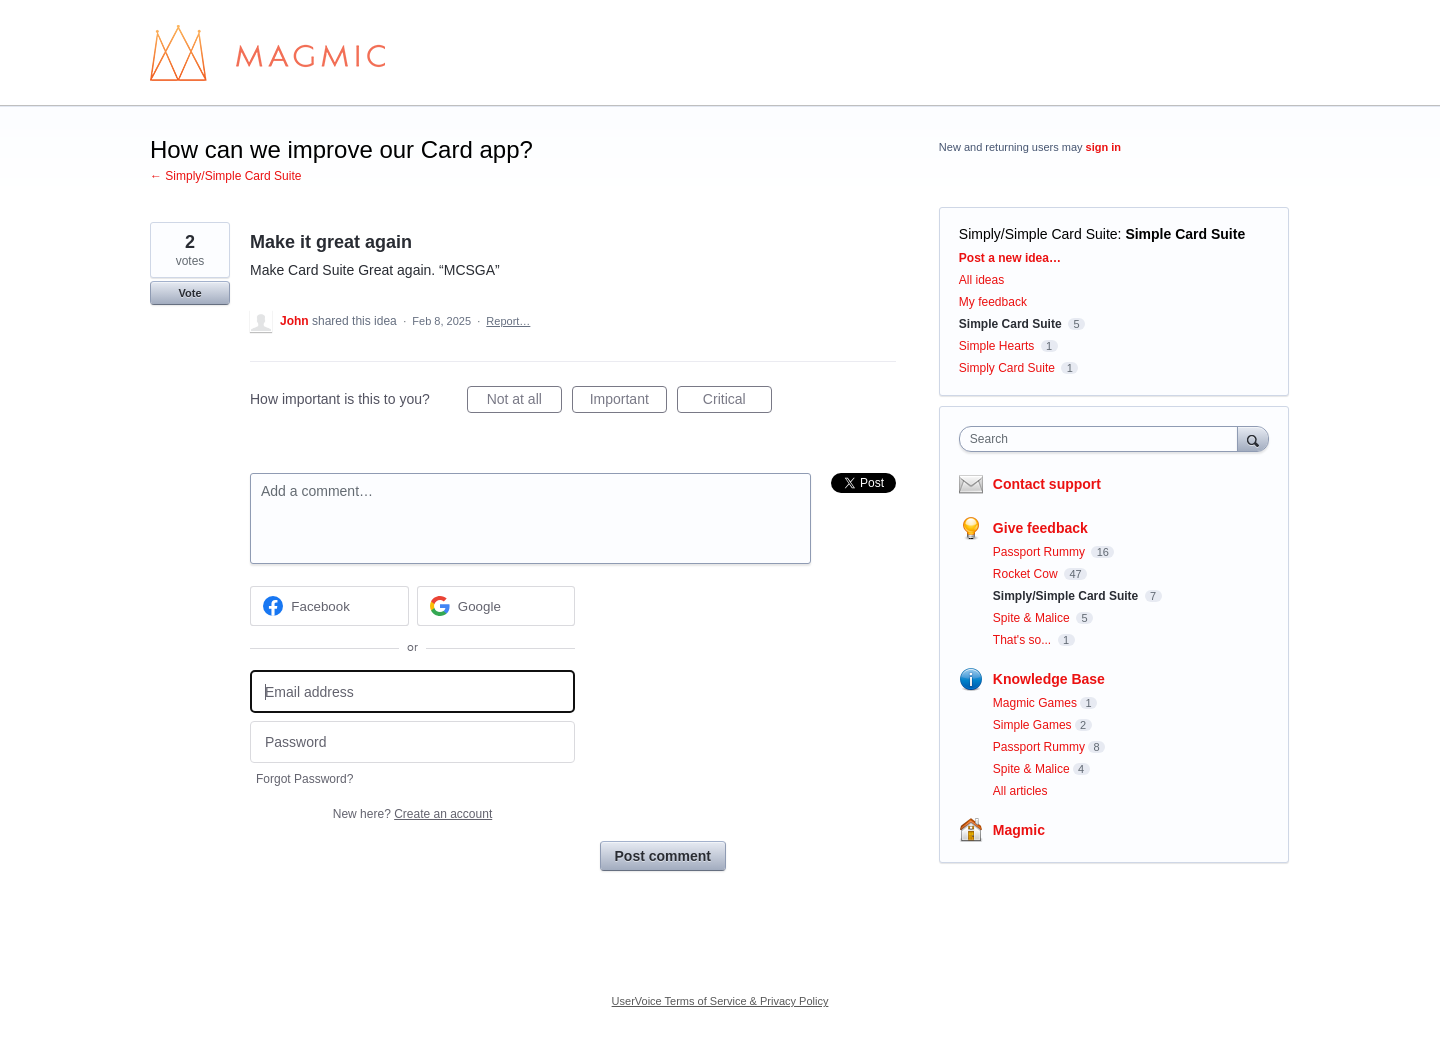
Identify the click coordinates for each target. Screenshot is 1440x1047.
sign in (1103, 147)
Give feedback (1040, 528)
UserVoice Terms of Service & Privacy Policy (720, 1001)
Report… (508, 321)
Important (628, 402)
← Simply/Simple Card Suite (225, 176)
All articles (1020, 791)
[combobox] (1103, 439)
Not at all (524, 402)
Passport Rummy (1040, 552)
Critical (737, 402)
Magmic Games (1035, 703)
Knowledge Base (1049, 679)
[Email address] (412, 691)
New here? (412, 814)
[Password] (412, 742)
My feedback (993, 302)
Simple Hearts (996, 346)
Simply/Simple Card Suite (1038, 234)
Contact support (1047, 484)
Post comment (663, 856)
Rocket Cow (1027, 574)
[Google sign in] (496, 606)
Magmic (1019, 830)
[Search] (1253, 438)
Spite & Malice (1033, 618)
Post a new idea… (1010, 258)
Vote (189, 293)
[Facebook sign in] (329, 606)
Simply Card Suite (1007, 368)
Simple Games (1032, 725)
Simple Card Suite (1185, 234)
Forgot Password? (304, 779)
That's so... (1024, 640)
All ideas (981, 280)
